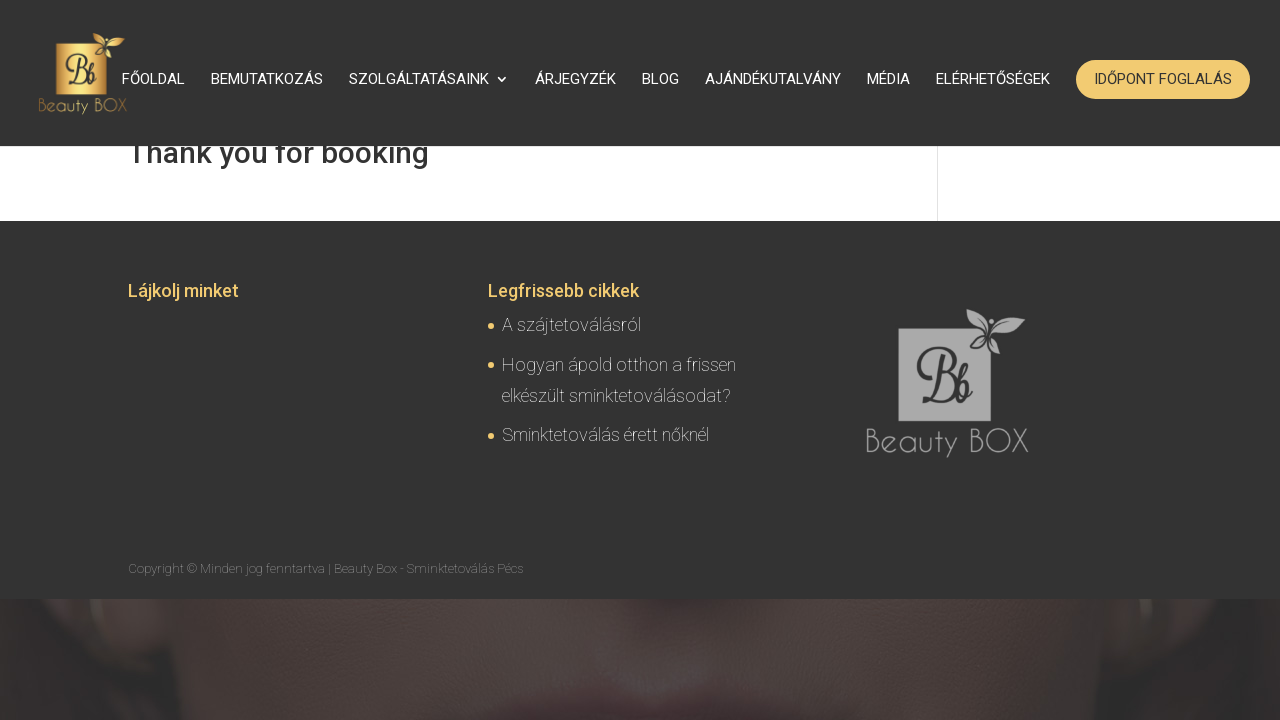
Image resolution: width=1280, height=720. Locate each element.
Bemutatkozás (267, 80)
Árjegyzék (575, 80)
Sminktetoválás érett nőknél (605, 434)
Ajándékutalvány (773, 80)
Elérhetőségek (993, 80)
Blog (660, 80)
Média (888, 80)
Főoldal (153, 80)
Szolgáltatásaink (419, 80)
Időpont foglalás (1163, 79)
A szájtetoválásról (571, 324)
